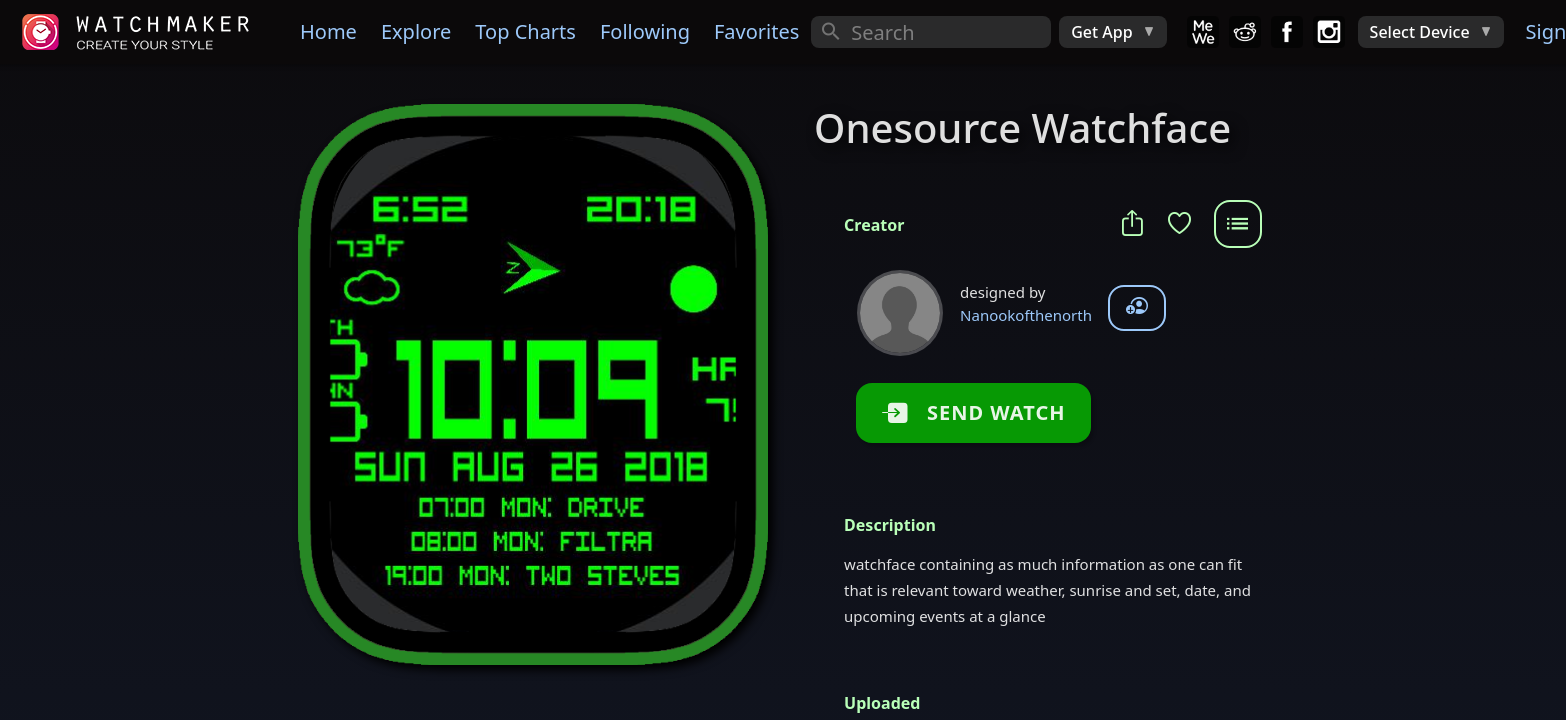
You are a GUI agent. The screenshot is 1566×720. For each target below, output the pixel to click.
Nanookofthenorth (1026, 315)
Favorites (756, 31)
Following (645, 31)
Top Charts (525, 31)
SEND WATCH (982, 412)
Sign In (1544, 31)
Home (328, 31)
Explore (416, 31)
